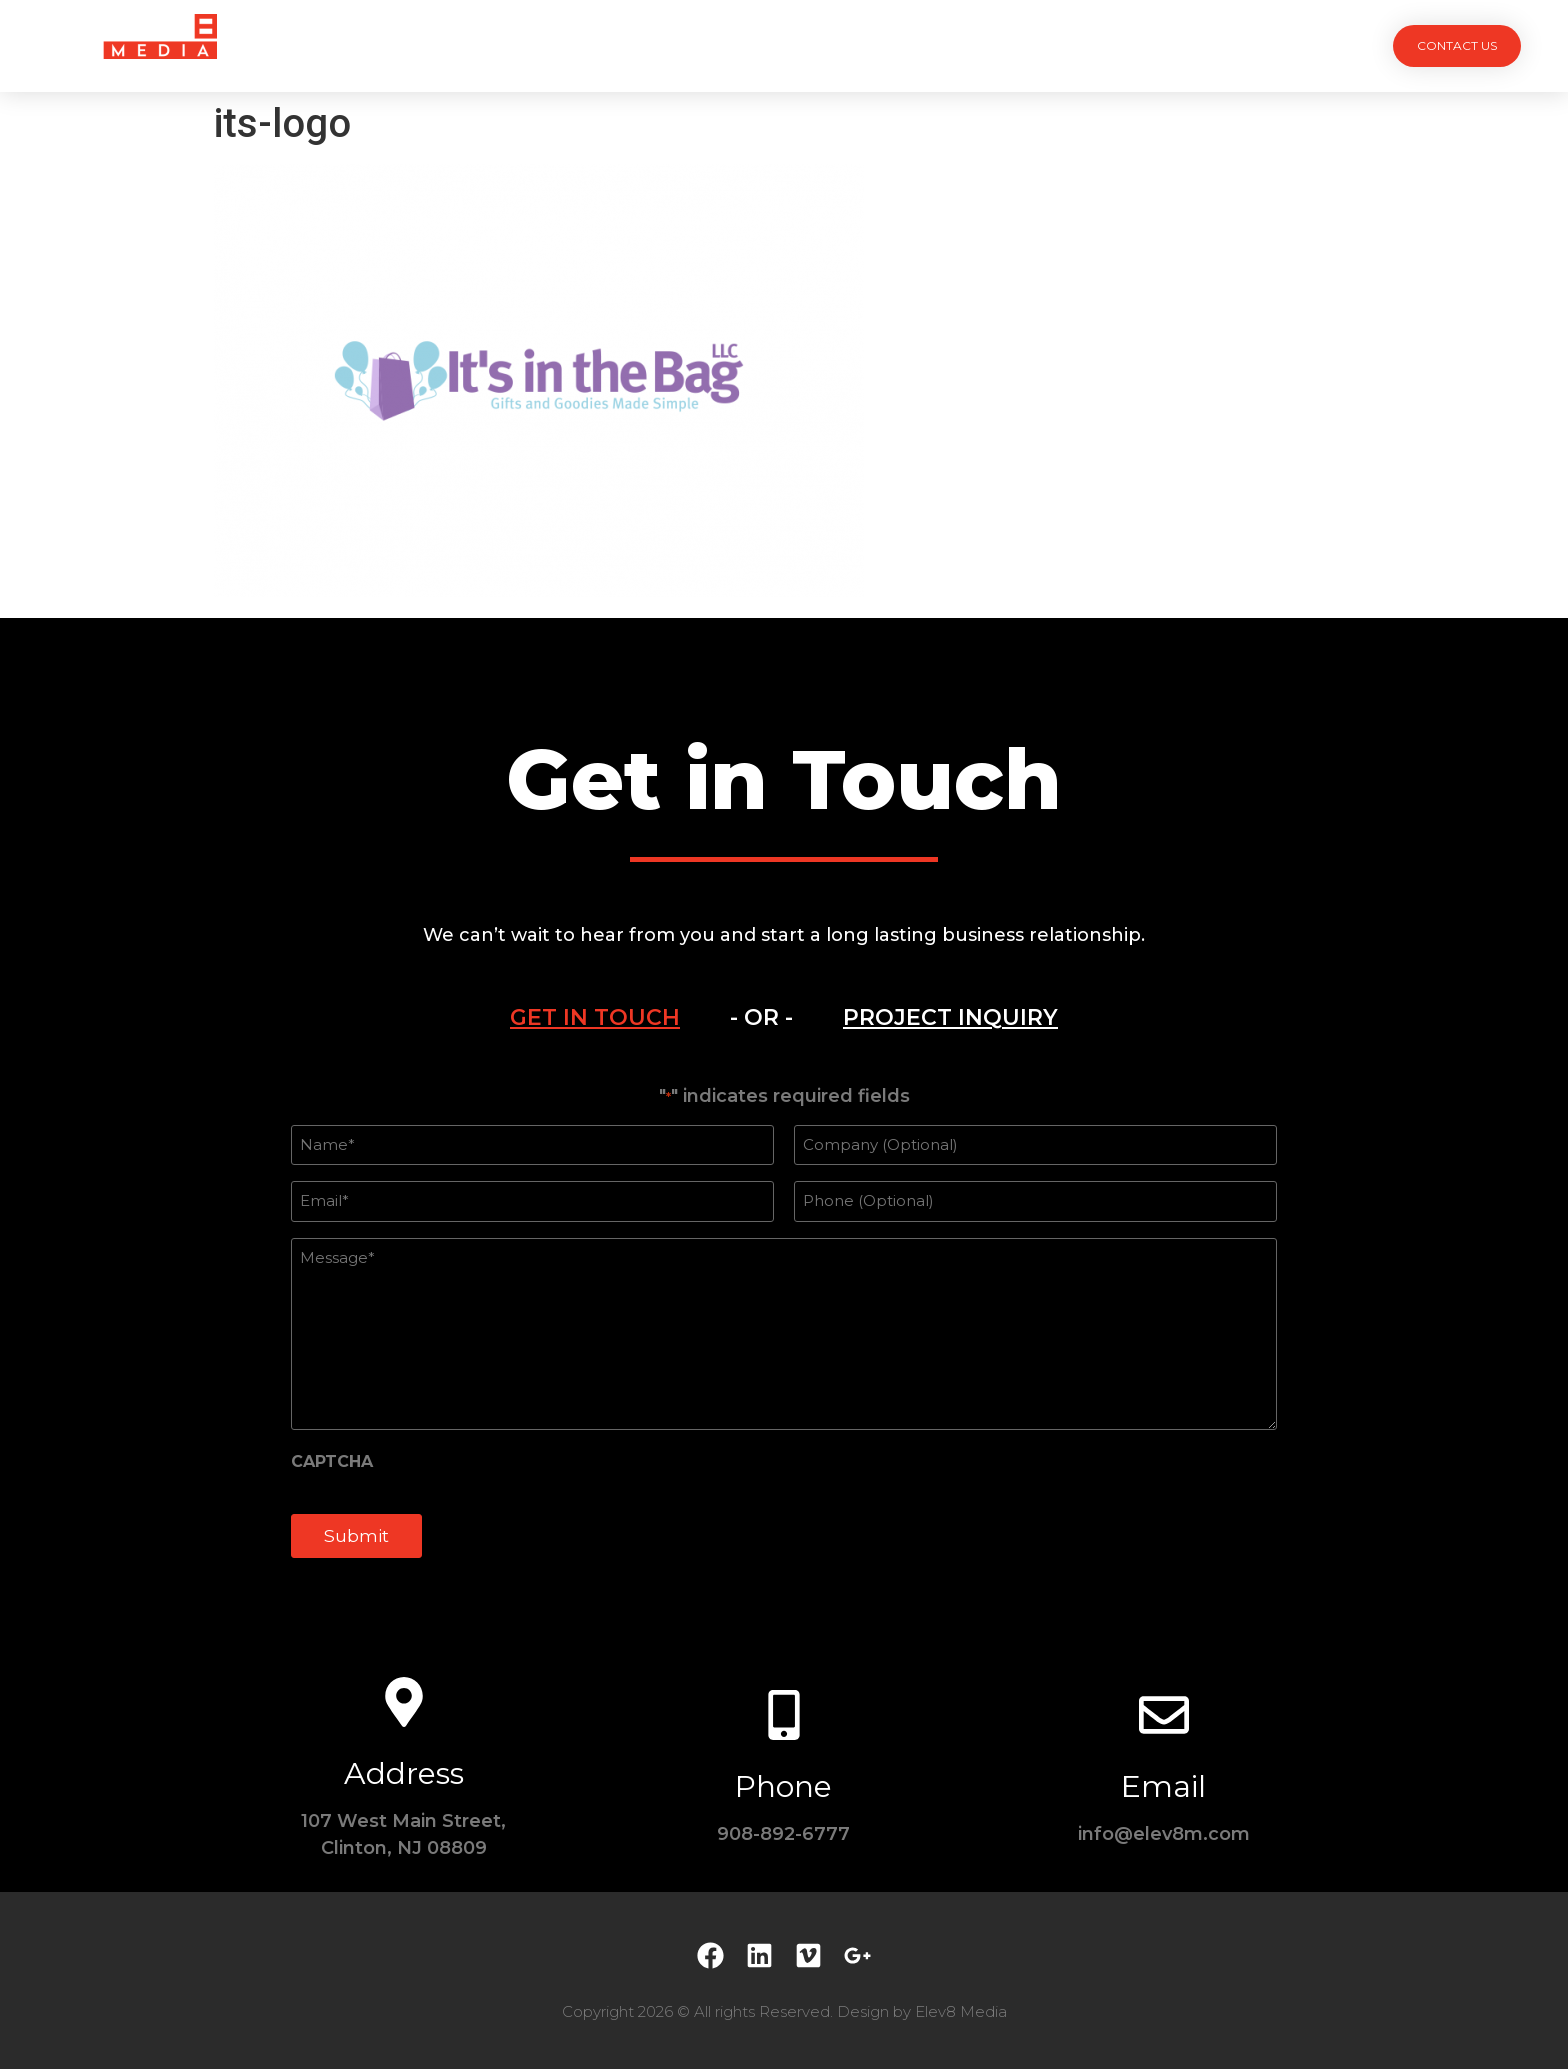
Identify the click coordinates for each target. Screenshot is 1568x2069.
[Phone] (784, 1715)
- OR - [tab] (761, 1017)
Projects (560, 45)
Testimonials (882, 45)
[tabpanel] (784, 1333)
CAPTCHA (332, 1462)
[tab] (595, 1018)
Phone (783, 1786)
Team (768, 45)
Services (672, 45)
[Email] (1164, 1715)
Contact (1010, 45)
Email (1163, 1786)
